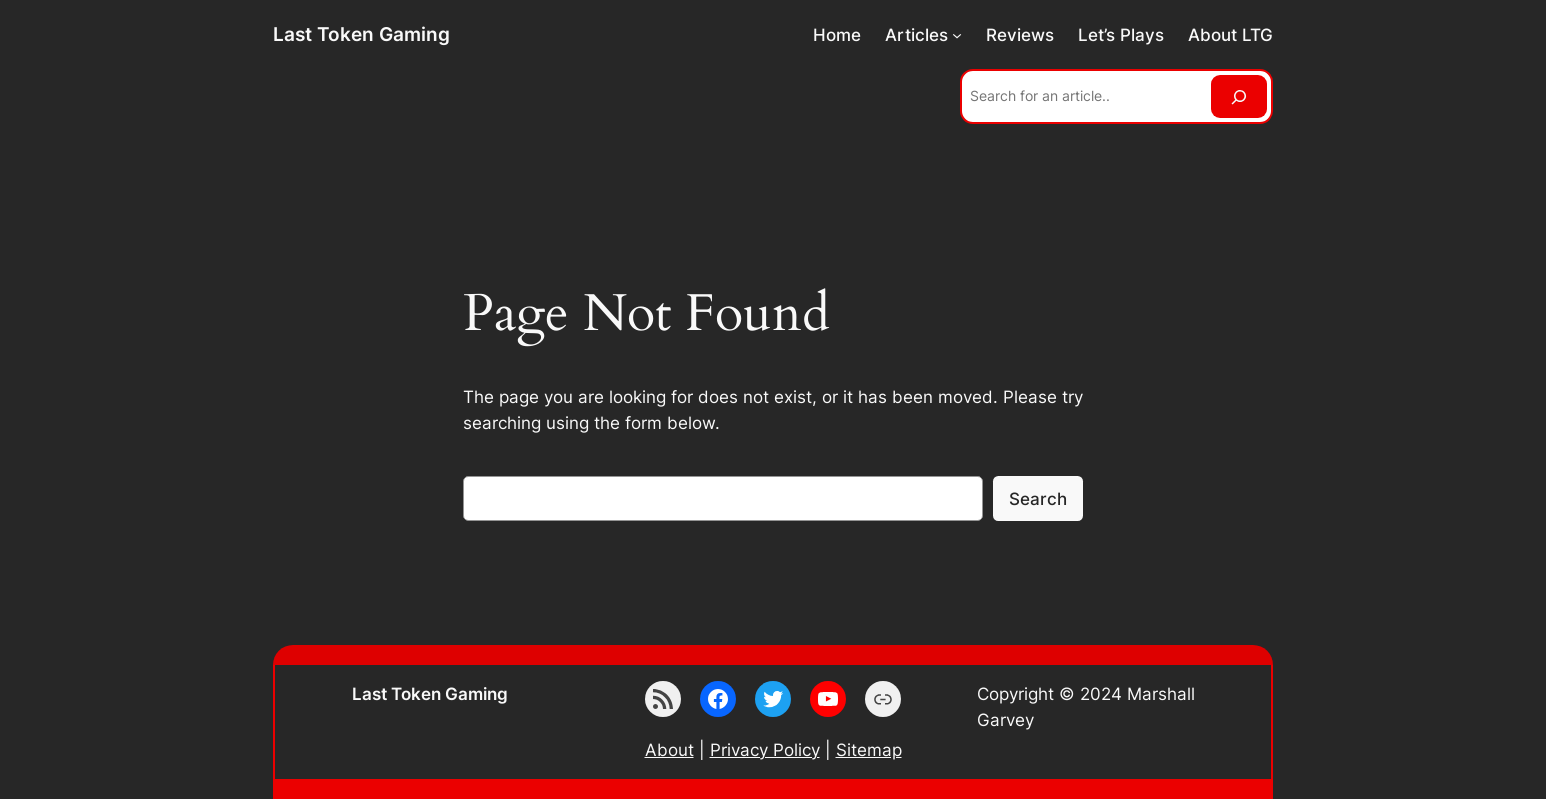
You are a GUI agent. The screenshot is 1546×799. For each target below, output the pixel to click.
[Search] (1239, 96)
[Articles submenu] (957, 35)
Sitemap (869, 750)
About (669, 750)
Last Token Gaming (361, 34)
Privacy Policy (765, 750)
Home (837, 35)
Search (1038, 499)
